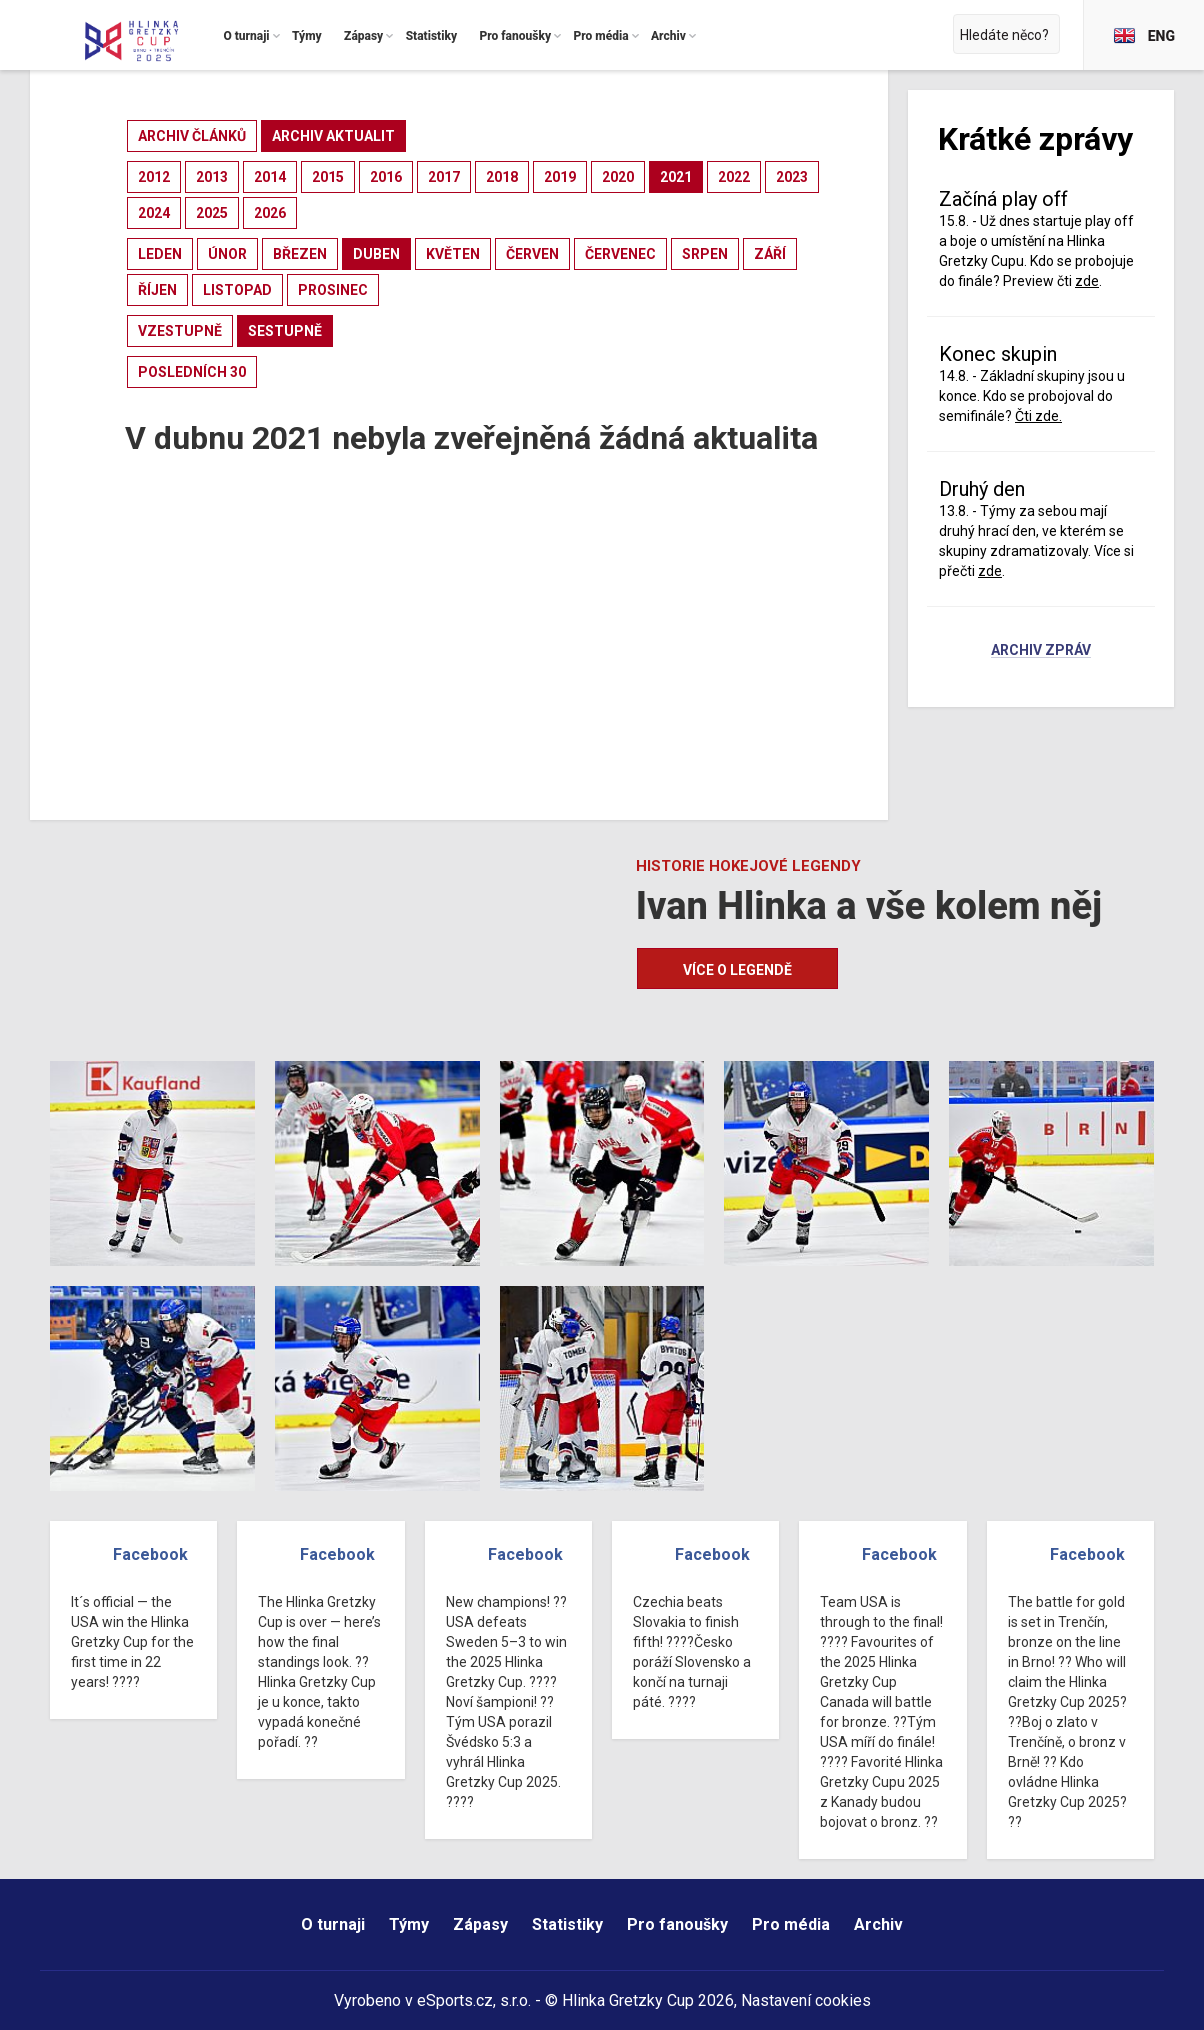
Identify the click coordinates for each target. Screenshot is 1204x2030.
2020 (618, 177)
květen (453, 254)
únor (227, 254)
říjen (157, 290)
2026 (270, 213)
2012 (154, 177)
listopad (237, 290)
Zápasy (480, 1924)
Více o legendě (737, 970)
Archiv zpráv (1041, 651)
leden (160, 254)
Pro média (791, 1924)
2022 (734, 177)
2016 (386, 177)
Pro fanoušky (677, 1924)
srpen (705, 254)
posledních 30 (192, 372)
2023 (792, 177)
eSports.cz (455, 2000)
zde (1087, 281)
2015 (328, 177)
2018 (502, 177)
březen (300, 254)
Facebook (150, 1554)
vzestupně (180, 331)
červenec (620, 254)
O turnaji (333, 1924)
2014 (270, 177)
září (770, 254)
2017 (444, 177)
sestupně (285, 331)
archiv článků (192, 136)
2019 (560, 177)
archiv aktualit (333, 136)
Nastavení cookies (806, 2000)
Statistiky (567, 1924)
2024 (154, 213)
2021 (676, 177)
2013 (212, 177)
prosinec (333, 290)
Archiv (878, 1924)
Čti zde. (1038, 416)
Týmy (409, 1924)
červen (532, 254)
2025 (212, 213)
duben (376, 254)
